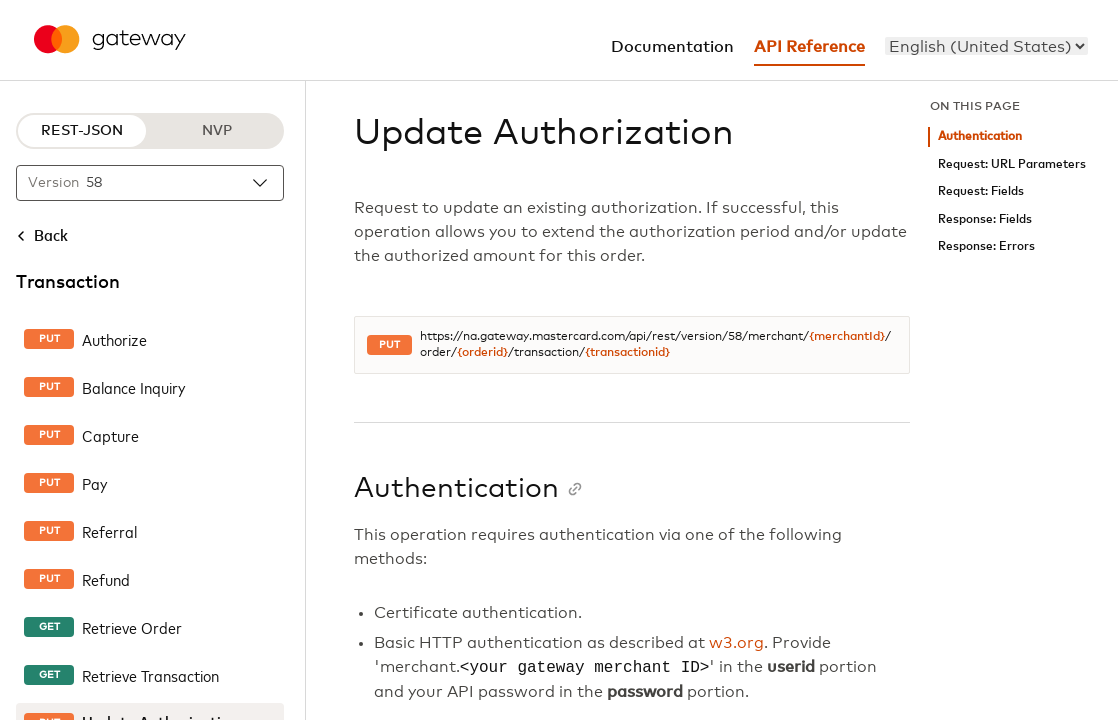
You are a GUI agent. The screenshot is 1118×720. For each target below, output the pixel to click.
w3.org (736, 643)
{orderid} (482, 353)
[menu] (986, 46)
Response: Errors (986, 246)
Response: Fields (985, 219)
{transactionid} (627, 353)
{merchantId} (847, 337)
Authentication (980, 136)
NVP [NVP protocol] (217, 131)
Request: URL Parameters (1012, 164)
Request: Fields (981, 191)
